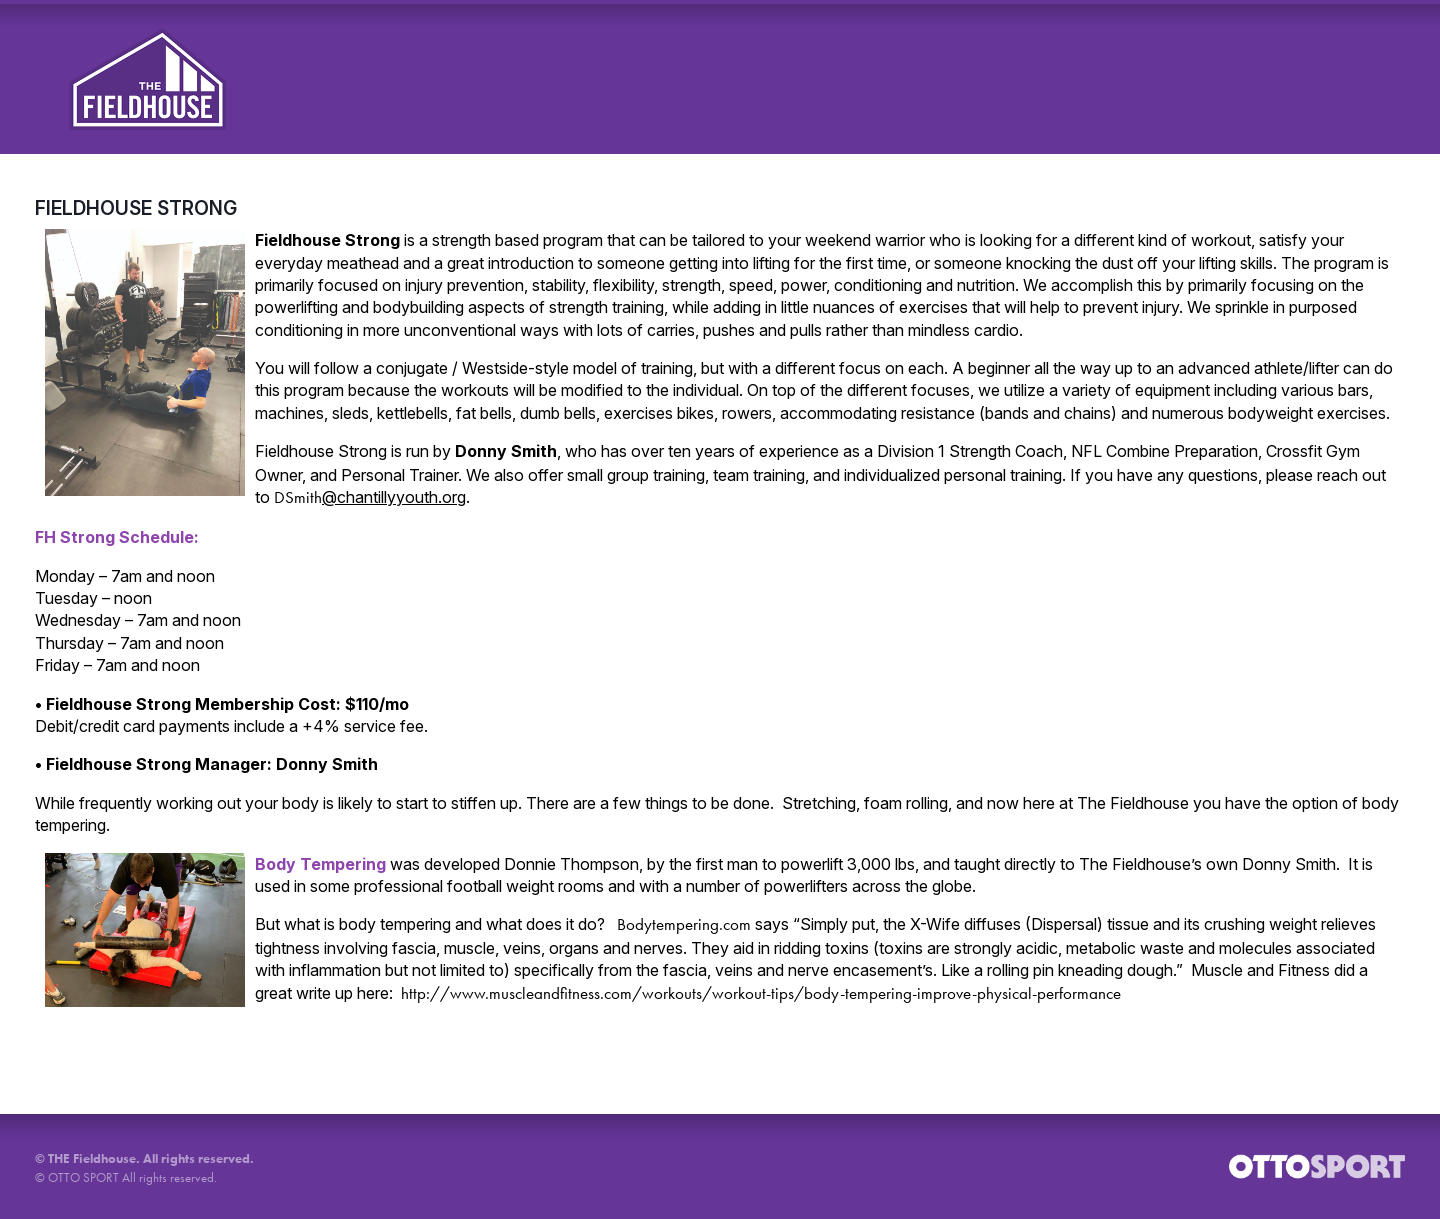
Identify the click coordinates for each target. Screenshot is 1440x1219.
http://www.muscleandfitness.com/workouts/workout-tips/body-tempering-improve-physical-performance (761, 993)
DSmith (370, 497)
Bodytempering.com (684, 924)
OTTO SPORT (83, 1177)
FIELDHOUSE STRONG (136, 208)
